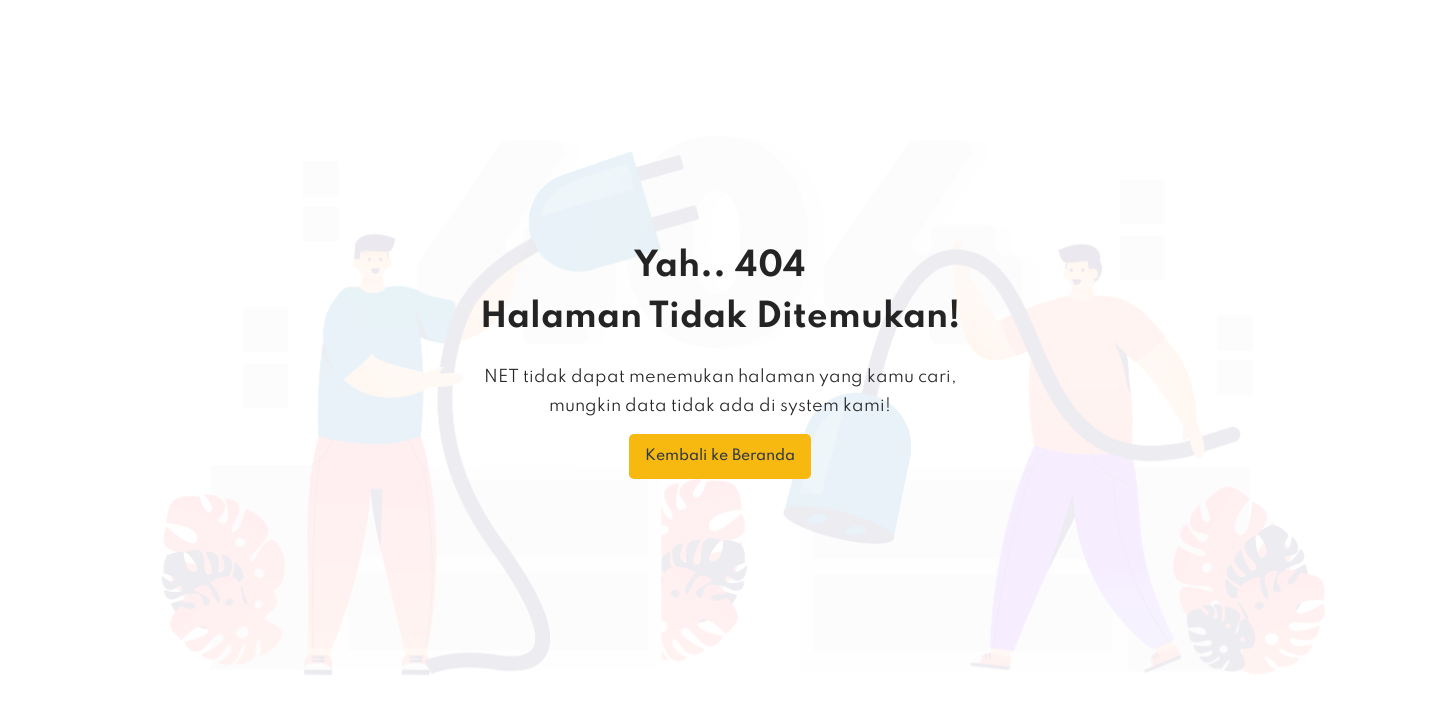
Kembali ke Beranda (720, 456)
